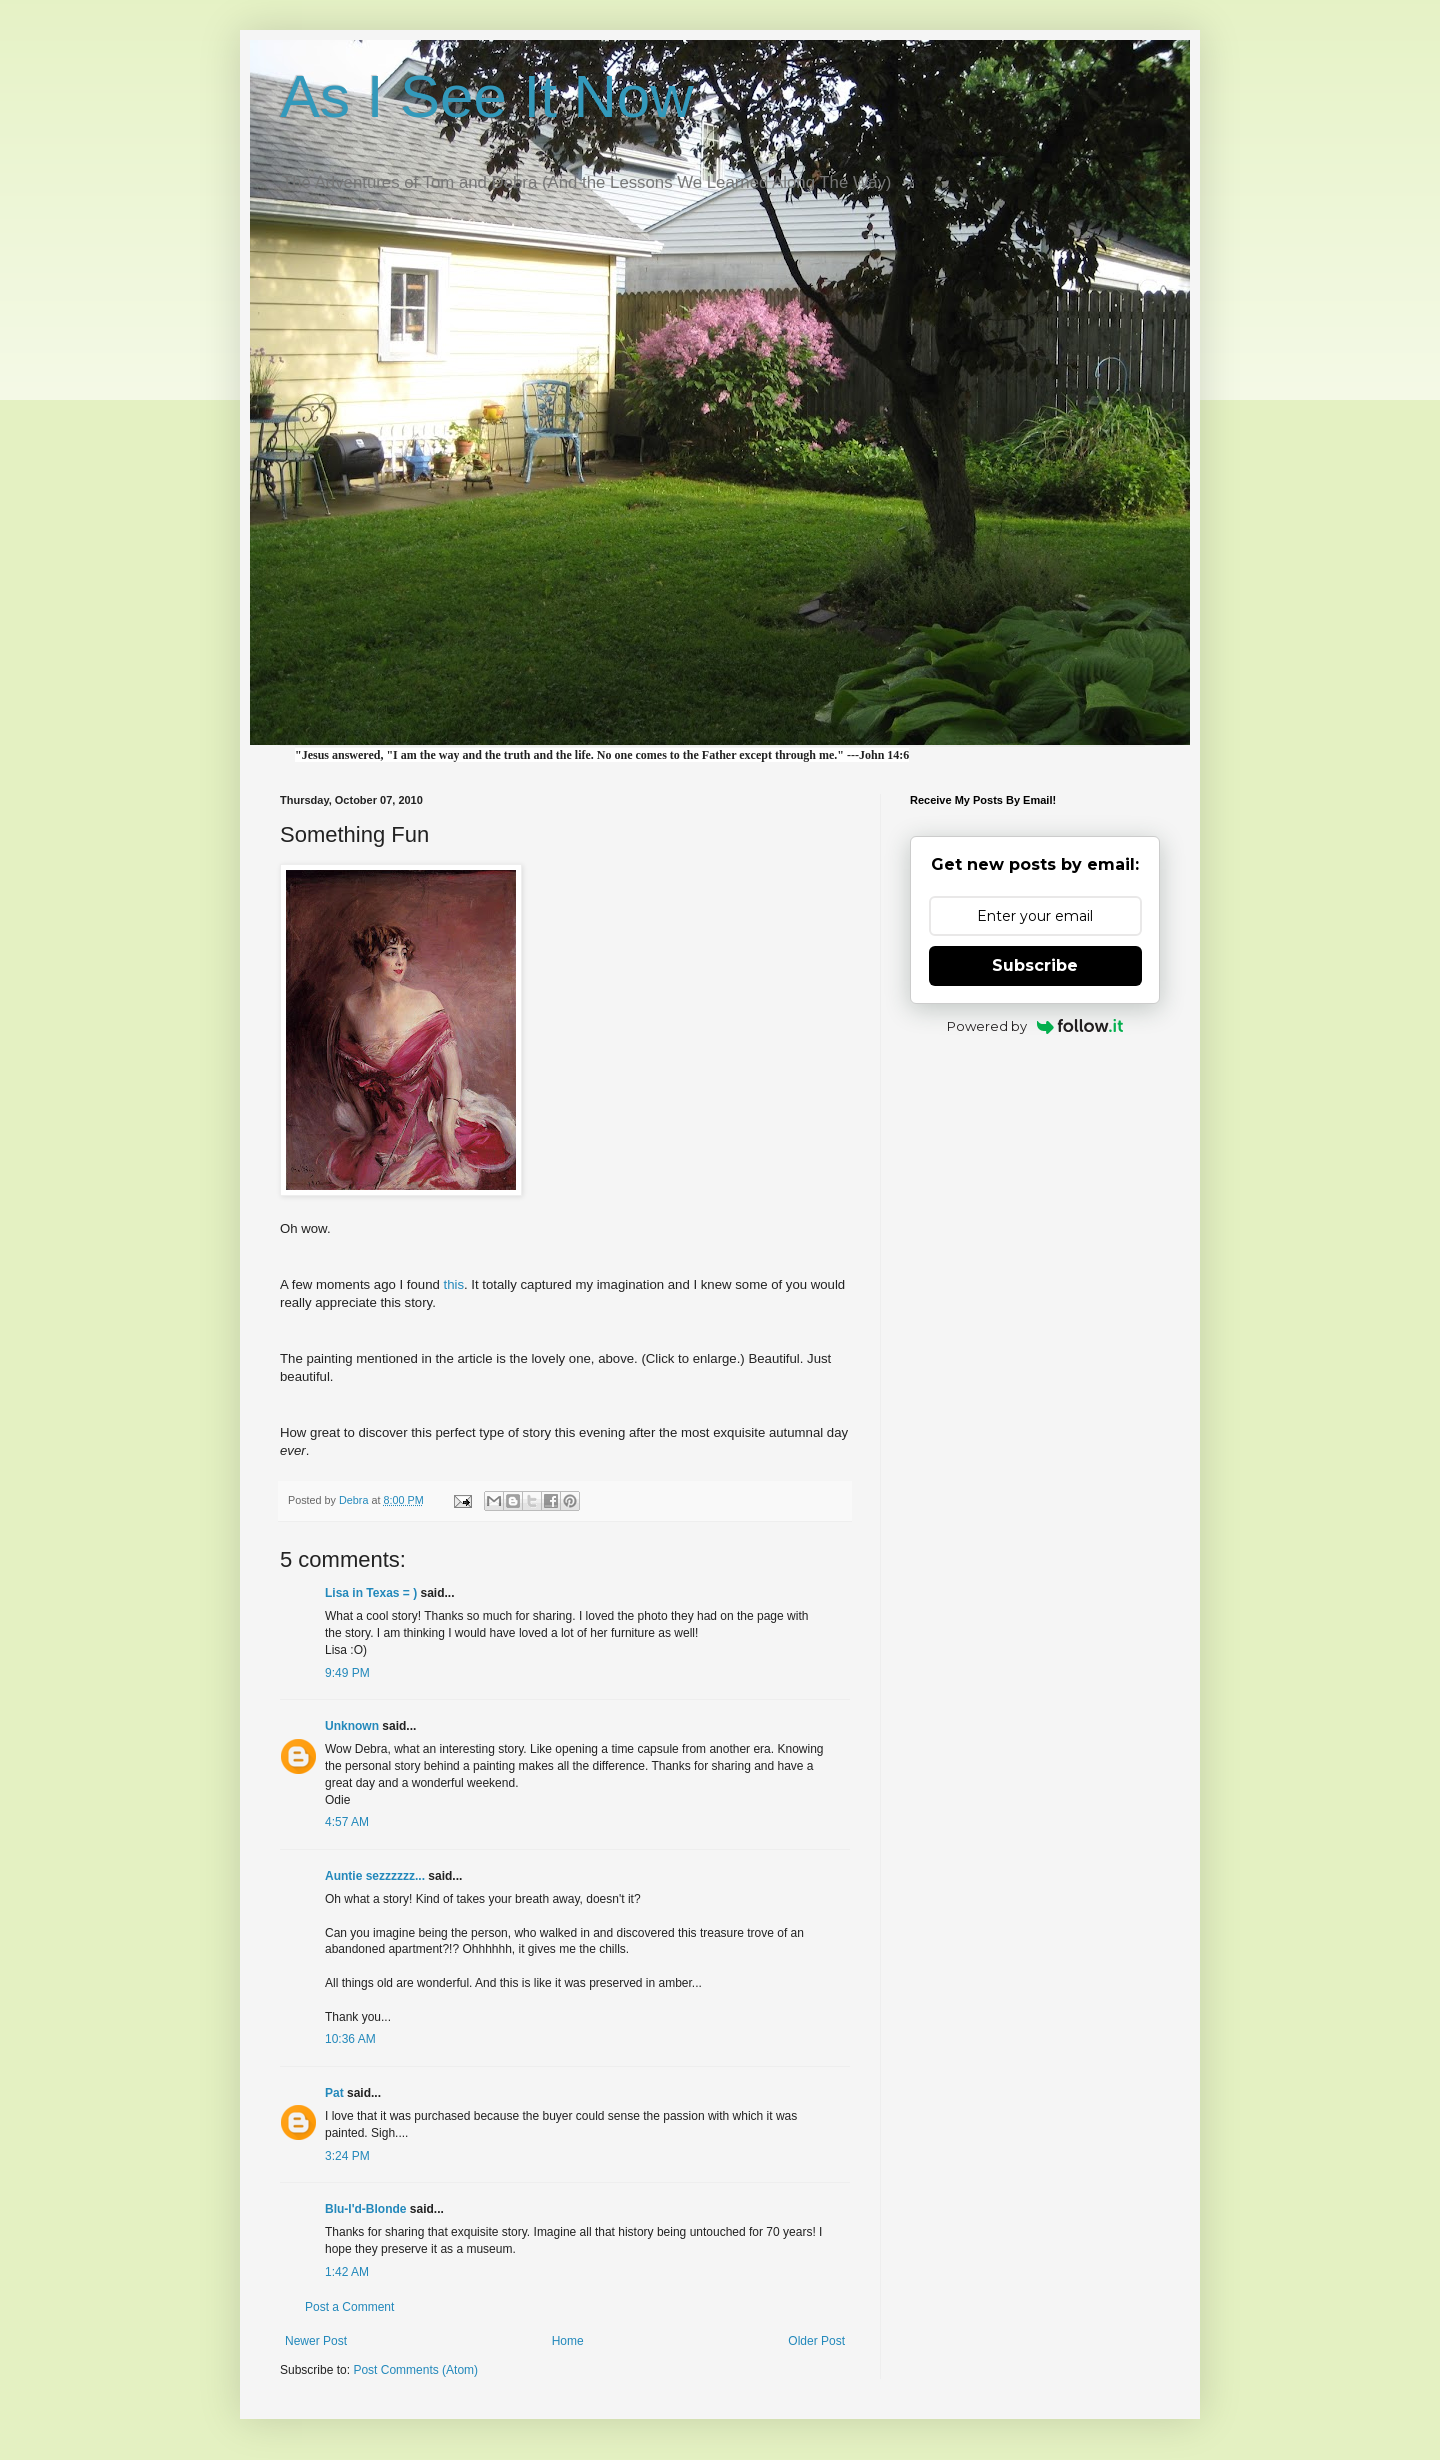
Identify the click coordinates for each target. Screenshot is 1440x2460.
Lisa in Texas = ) (371, 1593)
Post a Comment (349, 2307)
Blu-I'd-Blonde (366, 2209)
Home (568, 2341)
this (453, 1284)
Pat (334, 2093)
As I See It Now (487, 96)
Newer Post (316, 2341)
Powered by (1035, 1026)
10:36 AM (350, 2039)
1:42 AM (347, 2272)
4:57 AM (347, 1822)
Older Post (816, 2341)
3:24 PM (347, 2156)
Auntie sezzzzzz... (375, 1876)
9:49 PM (347, 1673)
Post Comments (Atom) (415, 2370)
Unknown (352, 1726)
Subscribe (1035, 965)
